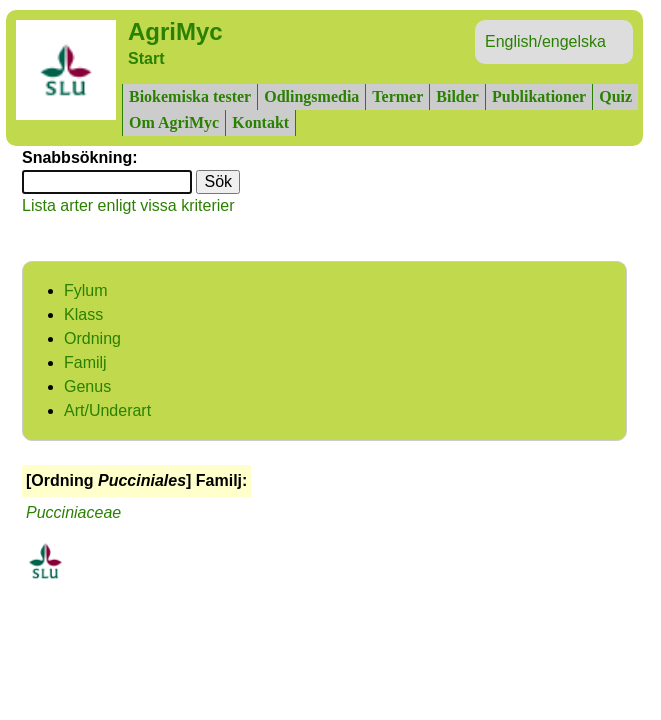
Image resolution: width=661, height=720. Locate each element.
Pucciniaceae (73, 512)
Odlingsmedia (311, 96)
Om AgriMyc (174, 122)
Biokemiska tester (190, 96)
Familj (85, 362)
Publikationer (539, 96)
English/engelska (545, 41)
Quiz (615, 96)
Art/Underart (107, 410)
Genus (87, 386)
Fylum (86, 290)
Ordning (92, 338)
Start (146, 58)
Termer (397, 96)
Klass (83, 314)
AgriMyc (175, 31)
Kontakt (260, 122)
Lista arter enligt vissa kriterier (128, 205)
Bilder (457, 96)
